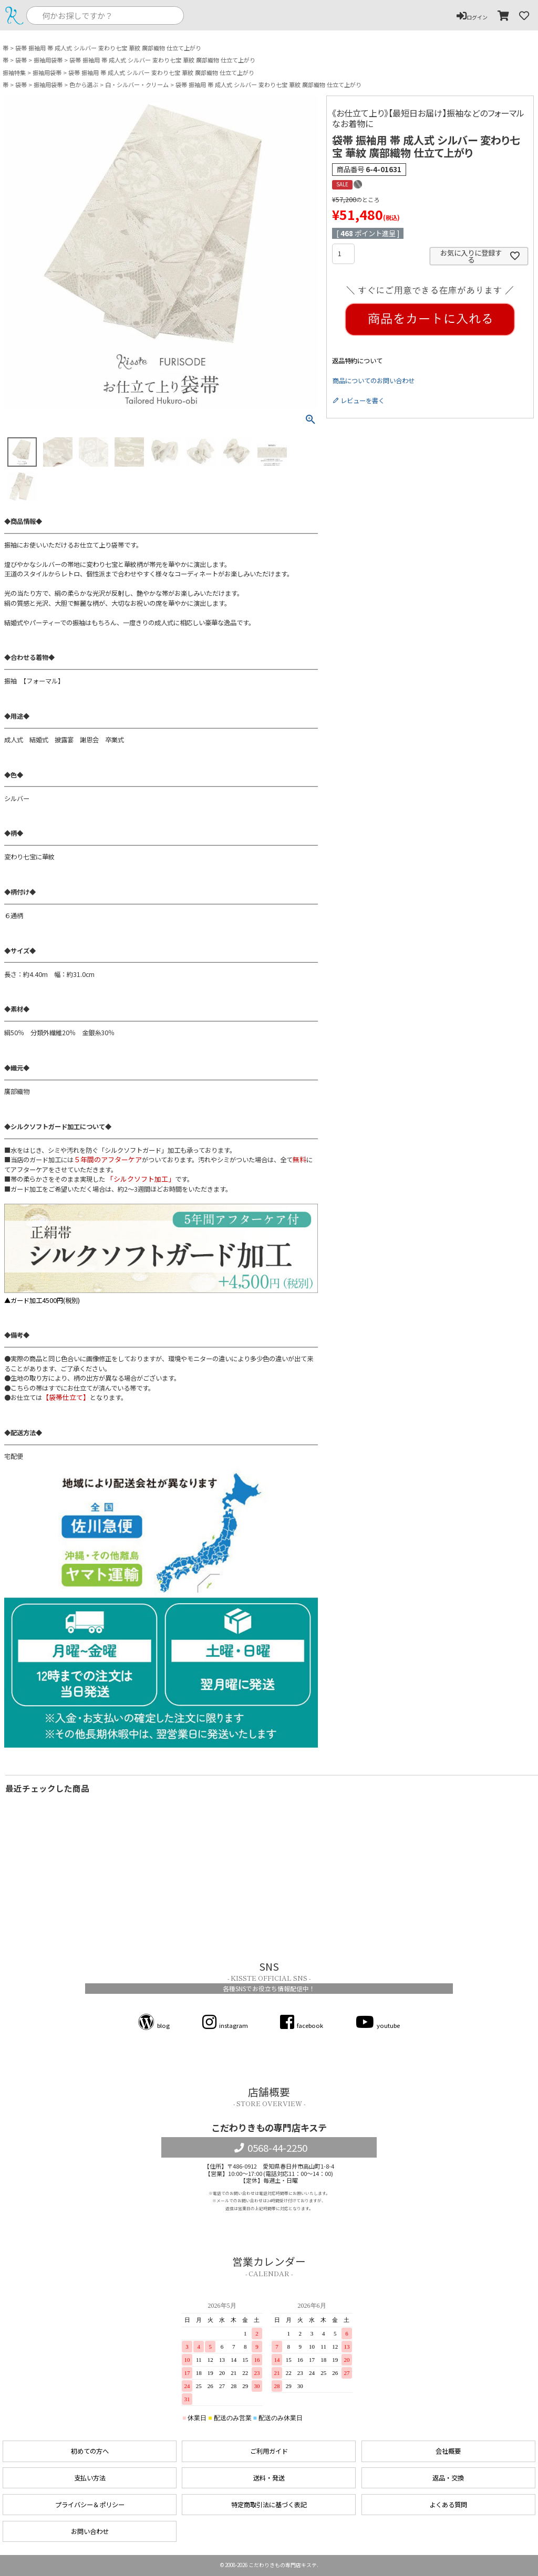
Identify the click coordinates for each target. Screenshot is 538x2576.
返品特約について (357, 361)
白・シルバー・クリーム (137, 84)
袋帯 (21, 60)
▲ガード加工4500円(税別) (161, 1254)
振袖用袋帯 (48, 60)
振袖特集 (14, 72)
